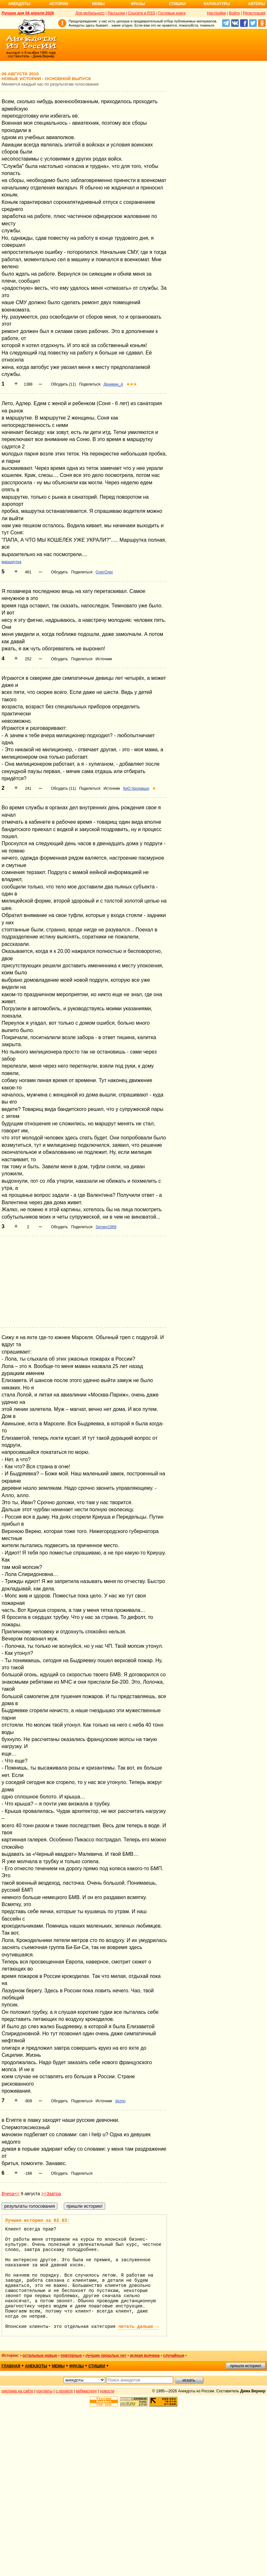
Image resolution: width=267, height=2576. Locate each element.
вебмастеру (86, 2391)
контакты (45, 2391)
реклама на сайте (17, 2391)
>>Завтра (51, 2193)
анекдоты (36, 2366)
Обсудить (59, 572)
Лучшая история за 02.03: (37, 2220)
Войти (234, 13)
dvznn (120, 2101)
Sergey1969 (106, 1227)
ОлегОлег (104, 572)
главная (11, 2366)
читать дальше (138, 2326)
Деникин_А (113, 384)
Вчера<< (11, 2193)
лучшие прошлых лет (105, 2355)
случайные (173, 2355)
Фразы (137, 4)
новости (107, 2391)
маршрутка (11, 562)
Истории (58, 4)
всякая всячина (145, 2355)
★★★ (131, 384)
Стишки (177, 4)
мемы (58, 2366)
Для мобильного (89, 13)
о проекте (64, 2391)
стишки (96, 2366)
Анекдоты (19, 4)
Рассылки (116, 13)
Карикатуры (217, 4)
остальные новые (39, 2355)
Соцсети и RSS (141, 13)
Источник (104, 659)
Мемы (98, 4)
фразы (76, 2366)
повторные (71, 2355)
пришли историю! (245, 2365)
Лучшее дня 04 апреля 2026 (28, 13)
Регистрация (254, 13)
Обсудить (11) (63, 384)
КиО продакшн (136, 788)
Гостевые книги (172, 13)
